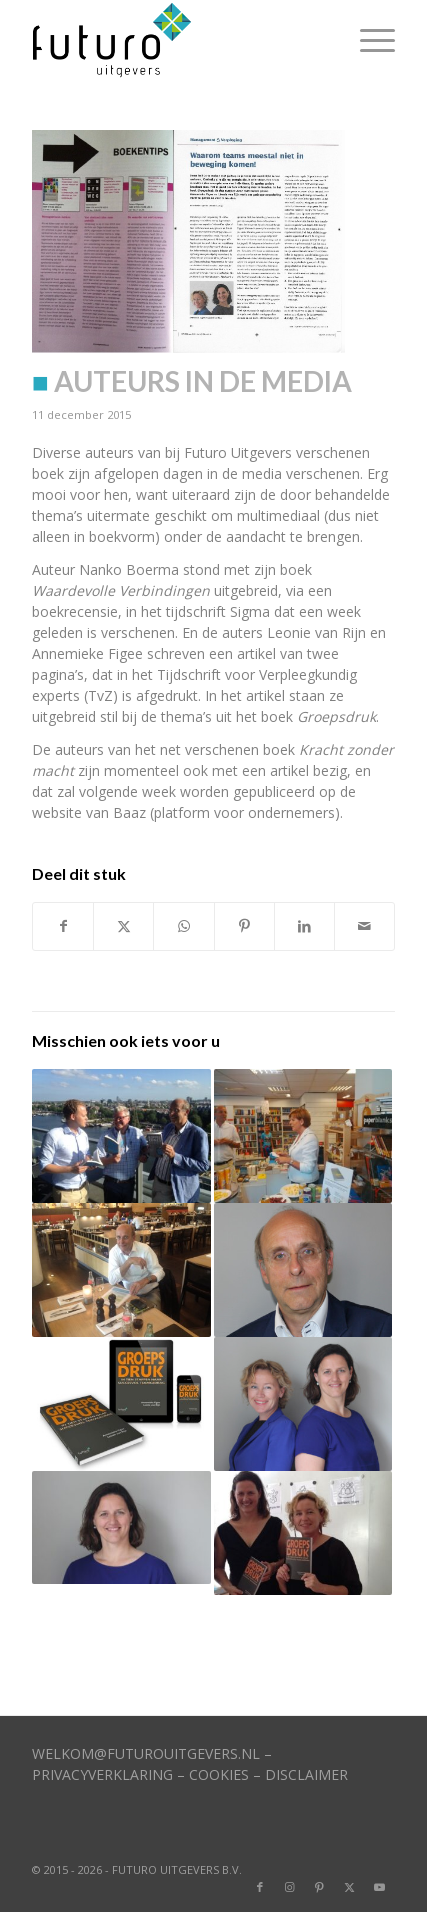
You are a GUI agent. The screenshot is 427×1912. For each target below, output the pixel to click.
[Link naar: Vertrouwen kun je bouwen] (303, 1270)
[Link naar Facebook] (260, 1887)
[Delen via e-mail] (364, 926)
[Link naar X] (350, 1887)
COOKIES (219, 1774)
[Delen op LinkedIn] (304, 926)
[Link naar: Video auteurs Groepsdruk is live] (121, 1404)
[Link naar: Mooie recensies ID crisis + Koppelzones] (121, 1136)
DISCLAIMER (306, 1774)
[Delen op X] (123, 926)
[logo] (177, 40)
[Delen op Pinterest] (244, 926)
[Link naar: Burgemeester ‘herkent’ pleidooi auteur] (303, 1136)
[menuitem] (367, 40)
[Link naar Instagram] (290, 1887)
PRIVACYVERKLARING (102, 1774)
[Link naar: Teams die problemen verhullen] (121, 1527)
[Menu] (367, 40)
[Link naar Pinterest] (320, 1887)
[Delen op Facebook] (63, 926)
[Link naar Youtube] (380, 1887)
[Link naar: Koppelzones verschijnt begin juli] (121, 1270)
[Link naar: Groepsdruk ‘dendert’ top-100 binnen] (303, 1533)
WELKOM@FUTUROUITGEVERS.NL (146, 1753)
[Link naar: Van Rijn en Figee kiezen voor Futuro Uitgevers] (303, 1404)
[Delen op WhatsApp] (183, 926)
